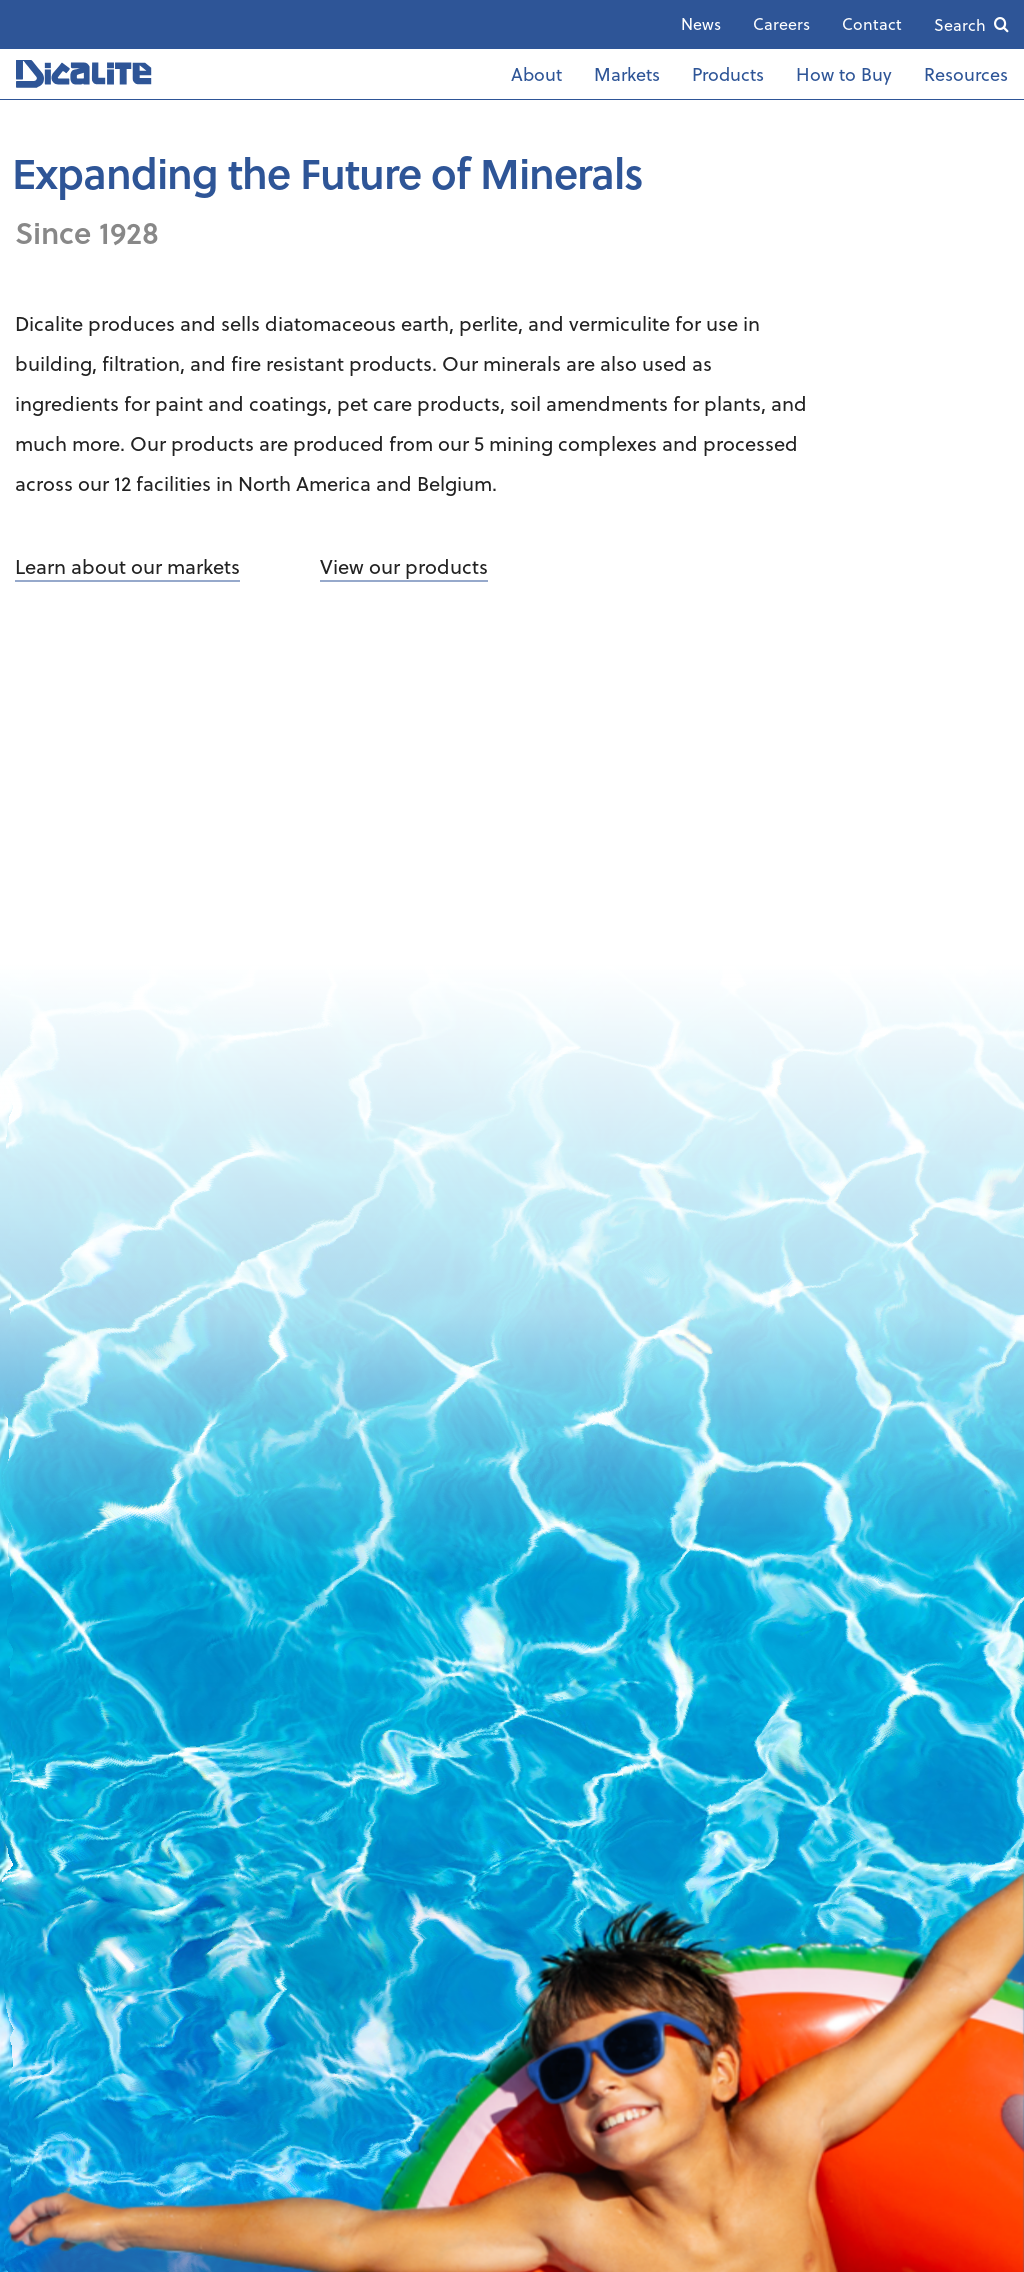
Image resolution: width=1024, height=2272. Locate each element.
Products (728, 73)
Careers (781, 23)
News (701, 23)
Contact (872, 23)
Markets (627, 73)
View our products (404, 566)
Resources (966, 73)
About (536, 73)
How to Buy (844, 73)
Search (960, 24)
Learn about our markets (127, 566)
